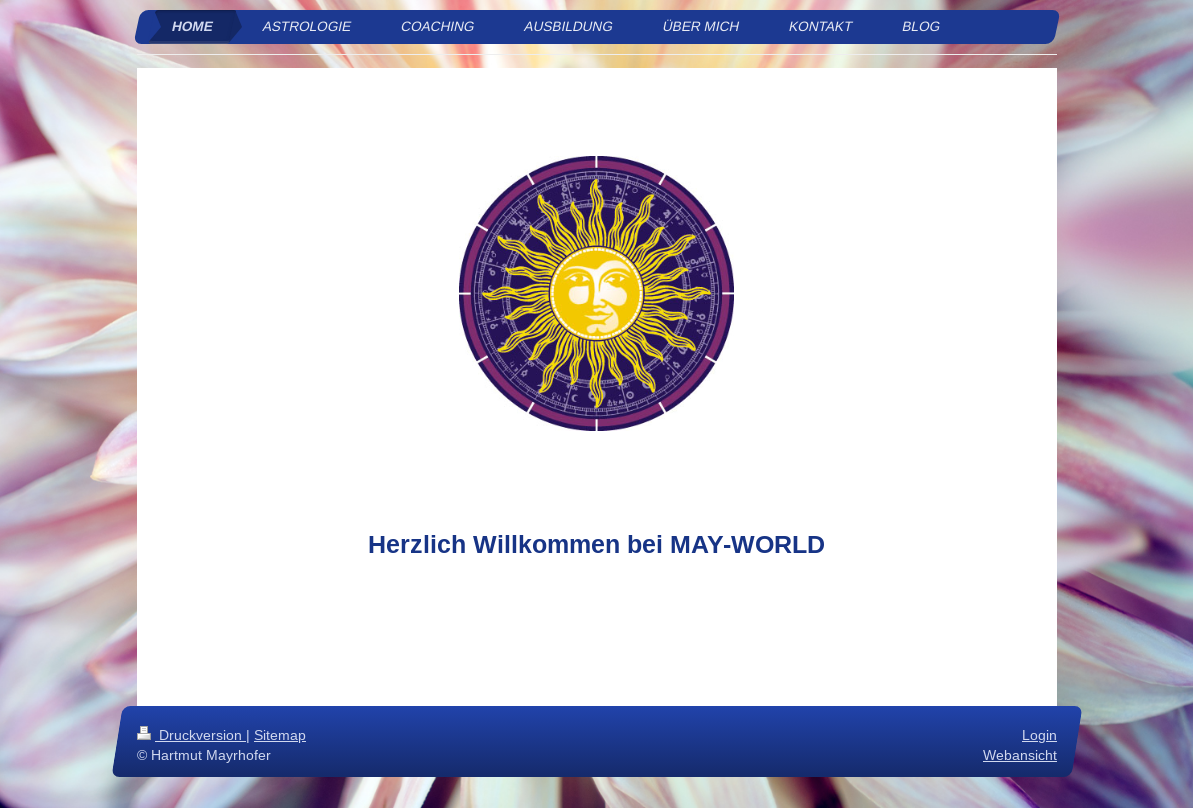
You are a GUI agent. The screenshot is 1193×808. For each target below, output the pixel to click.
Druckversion (191, 735)
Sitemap (280, 735)
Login (1039, 735)
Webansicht (1020, 755)
